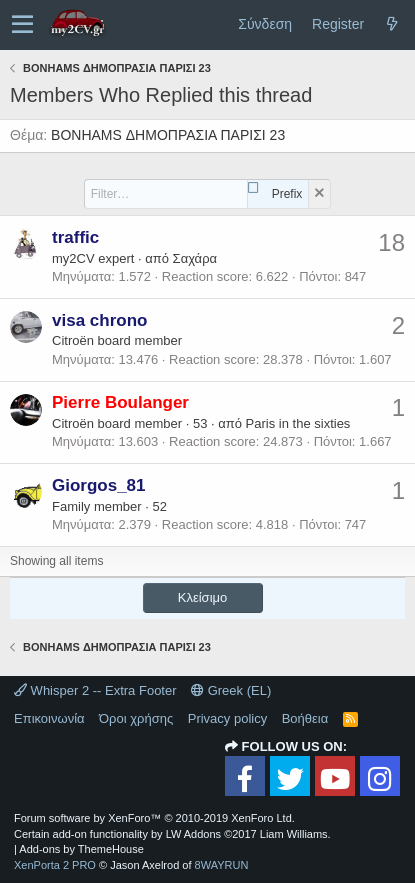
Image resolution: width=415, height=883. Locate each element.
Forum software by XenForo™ (154, 818)
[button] (22, 25)
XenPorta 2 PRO (55, 865)
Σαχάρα (195, 258)
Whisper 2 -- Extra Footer (95, 690)
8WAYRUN (222, 865)
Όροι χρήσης (136, 718)
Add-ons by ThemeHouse (81, 849)
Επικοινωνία (49, 718)
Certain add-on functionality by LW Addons (172, 834)
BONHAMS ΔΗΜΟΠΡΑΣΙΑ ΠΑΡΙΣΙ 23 (168, 135)
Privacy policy (227, 718)
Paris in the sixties (298, 423)
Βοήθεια (305, 718)
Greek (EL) (231, 690)
